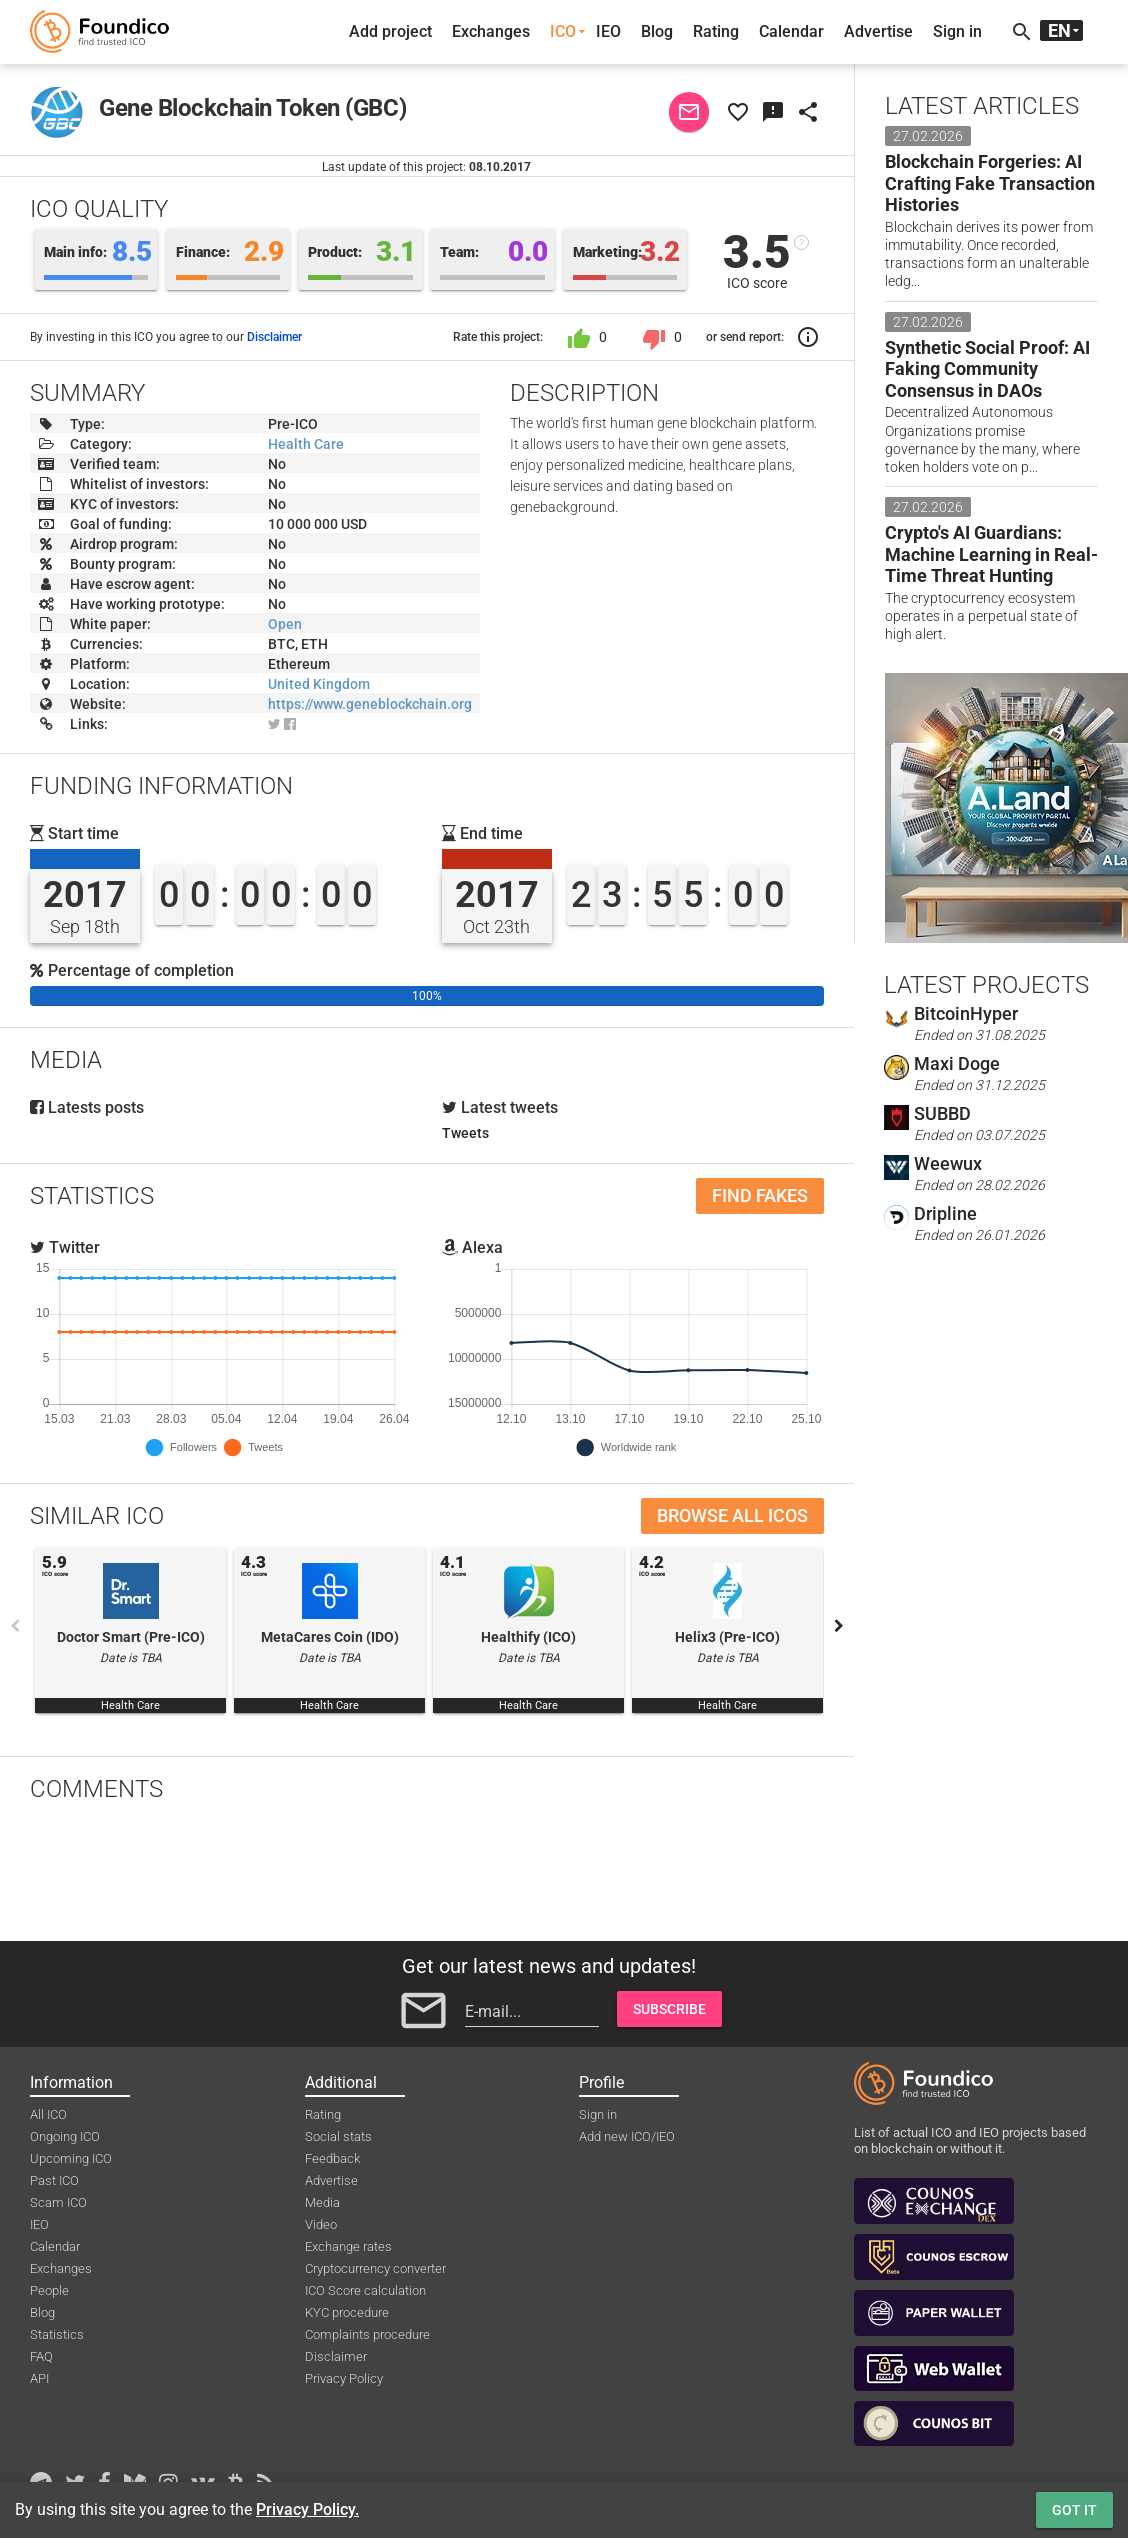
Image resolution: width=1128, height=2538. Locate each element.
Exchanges (491, 31)
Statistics (57, 2334)
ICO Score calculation (365, 2290)
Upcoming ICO (71, 2158)
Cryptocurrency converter (375, 2268)
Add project (390, 31)
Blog (657, 31)
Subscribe (669, 2009)
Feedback (332, 2158)
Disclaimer (274, 337)
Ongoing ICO (65, 2136)
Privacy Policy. (307, 2509)
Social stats (338, 2136)
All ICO (48, 2114)
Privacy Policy (344, 2378)
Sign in (957, 31)
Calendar (791, 31)
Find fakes (760, 1195)
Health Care (306, 444)
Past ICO (54, 2180)
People (49, 2290)
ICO (563, 31)
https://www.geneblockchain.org (370, 704)
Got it (1074, 2510)
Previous (15, 1626)
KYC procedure (347, 2312)
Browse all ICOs (732, 1515)
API (39, 2378)
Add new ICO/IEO (627, 2136)
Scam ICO (58, 2202)
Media (322, 2202)
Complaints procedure (367, 2334)
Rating (716, 31)
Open (285, 624)
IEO (608, 31)
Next (839, 1626)
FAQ (41, 2356)
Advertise (878, 31)
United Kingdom (319, 684)
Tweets (465, 1133)
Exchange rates (348, 2246)
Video (321, 2224)
